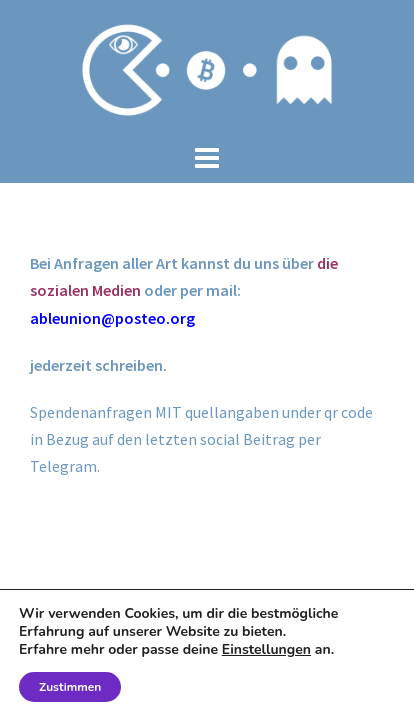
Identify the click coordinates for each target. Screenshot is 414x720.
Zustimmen (70, 687)
